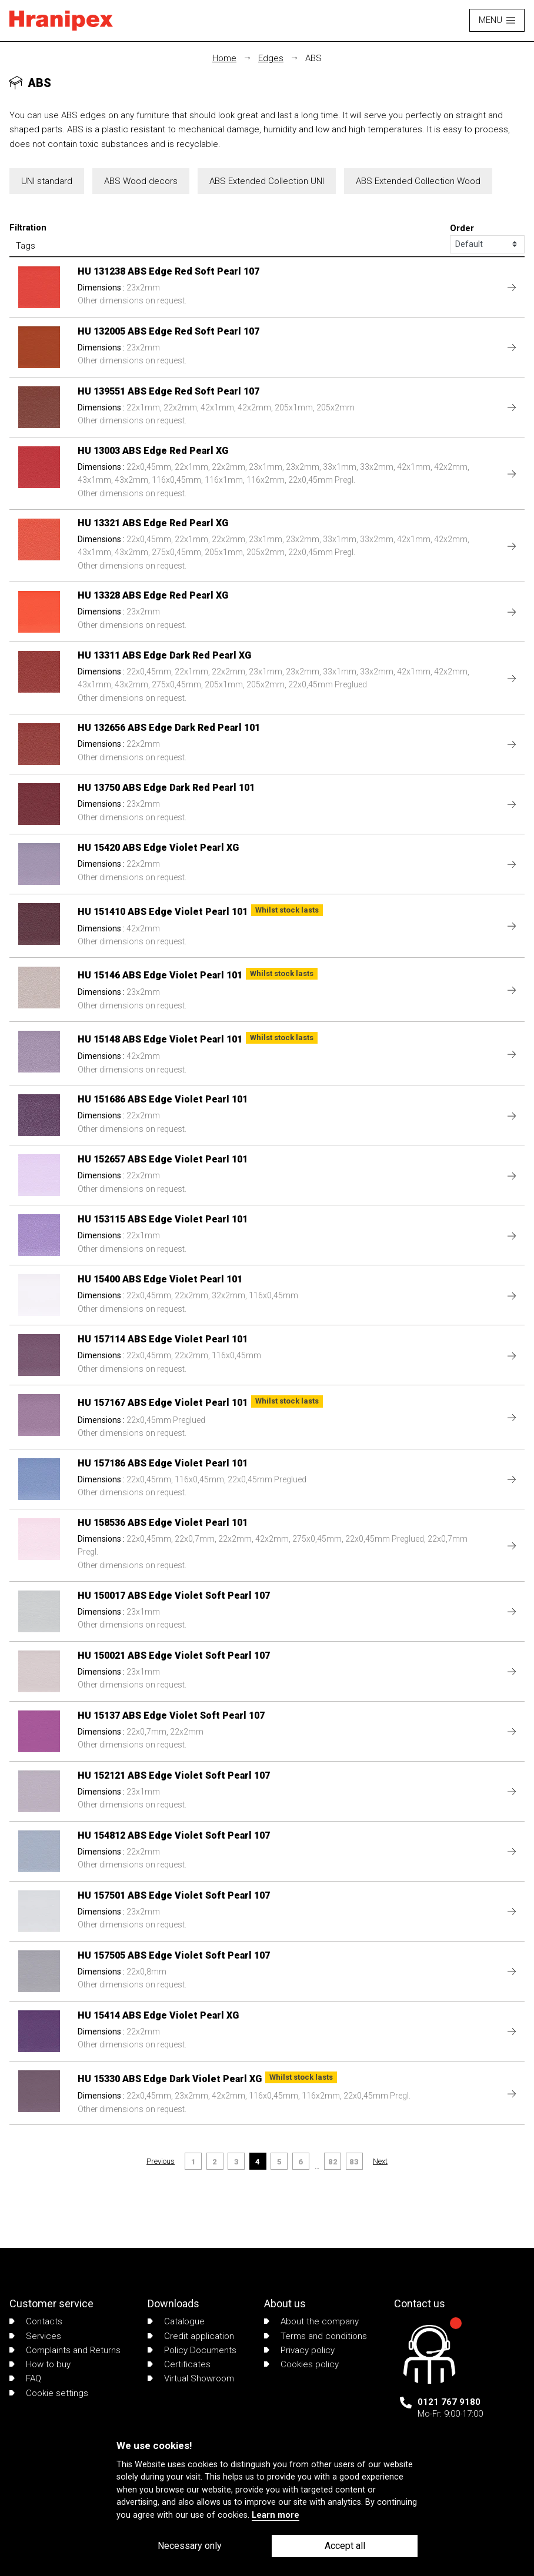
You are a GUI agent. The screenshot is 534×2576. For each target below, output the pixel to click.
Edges (270, 58)
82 (333, 2161)
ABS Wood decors (141, 181)
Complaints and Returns (65, 2350)
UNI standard (46, 181)
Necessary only (190, 2545)
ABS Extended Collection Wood (418, 181)
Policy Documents (192, 2350)
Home (224, 58)
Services (35, 2336)
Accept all (345, 2545)
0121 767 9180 (449, 2402)
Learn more (275, 2515)
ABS (313, 58)
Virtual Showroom (191, 2378)
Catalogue (176, 2321)
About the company (311, 2321)
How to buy (40, 2364)
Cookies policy (301, 2364)
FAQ (25, 2378)
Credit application (191, 2336)
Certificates (179, 2364)
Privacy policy (299, 2350)
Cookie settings (48, 2393)
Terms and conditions (315, 2336)
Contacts (35, 2321)
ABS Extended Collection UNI (266, 181)
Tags (25, 245)
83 (354, 2161)
